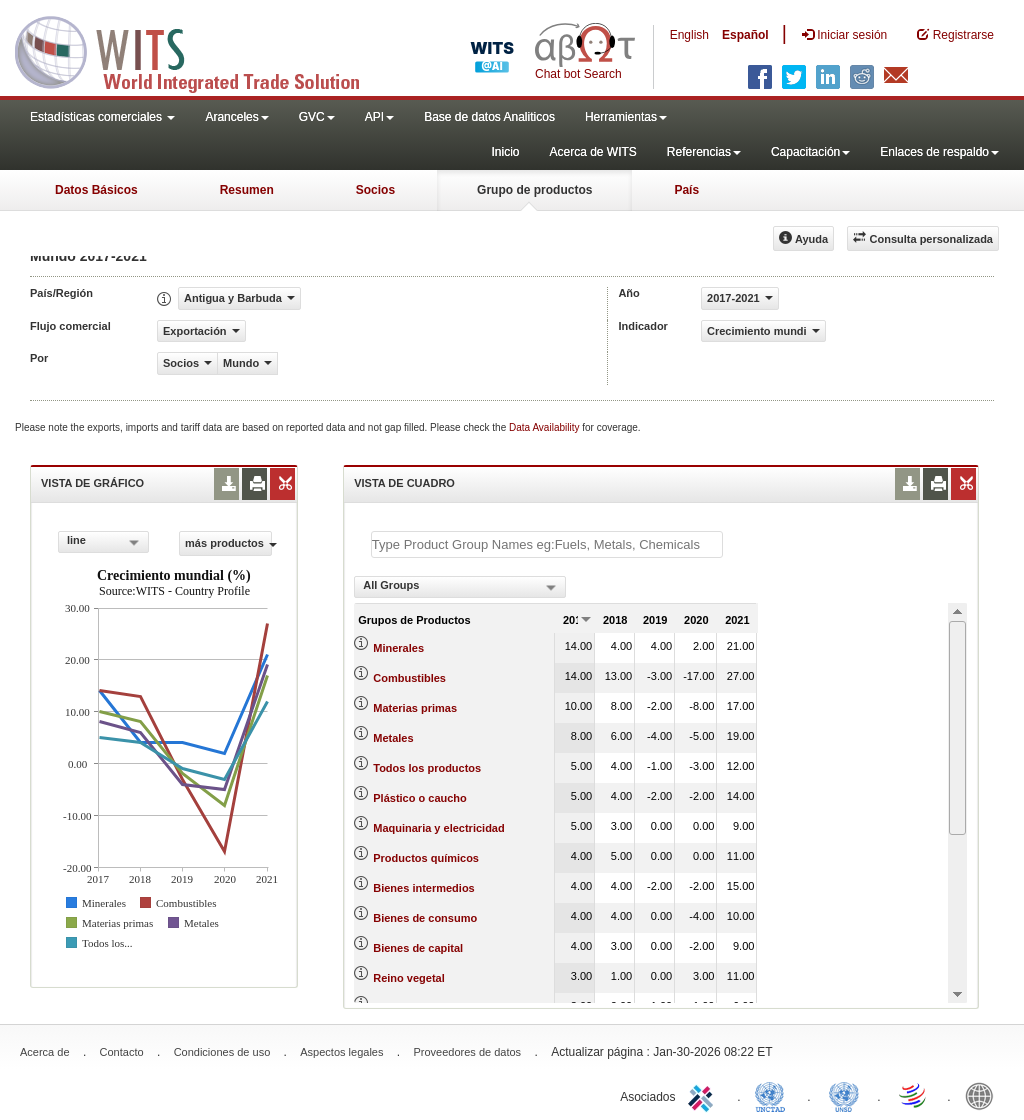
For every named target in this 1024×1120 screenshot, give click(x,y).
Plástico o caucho (420, 798)
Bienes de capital (418, 948)
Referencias (704, 152)
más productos (228, 543)
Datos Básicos (96, 190)
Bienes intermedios (423, 888)
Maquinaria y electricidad (438, 828)
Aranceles (236, 117)
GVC (317, 117)
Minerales (398, 648)
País (686, 190)
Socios (375, 190)
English (689, 35)
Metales (393, 738)
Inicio (505, 152)
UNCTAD (774, 1095)
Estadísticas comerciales (102, 117)
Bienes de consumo (425, 918)
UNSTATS (844, 1095)
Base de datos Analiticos (489, 117)
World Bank (984, 1095)
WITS (200, 50)
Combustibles (409, 678)
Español (745, 35)
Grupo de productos (534, 190)
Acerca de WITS (592, 152)
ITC (704, 1095)
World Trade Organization (914, 1095)
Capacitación (810, 152)
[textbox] (547, 544)
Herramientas (626, 117)
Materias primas (415, 708)
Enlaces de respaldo (939, 152)
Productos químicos (426, 858)
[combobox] (103, 542)
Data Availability (545, 427)
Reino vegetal (409, 978)
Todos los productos (427, 768)
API (379, 117)
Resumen (247, 190)
